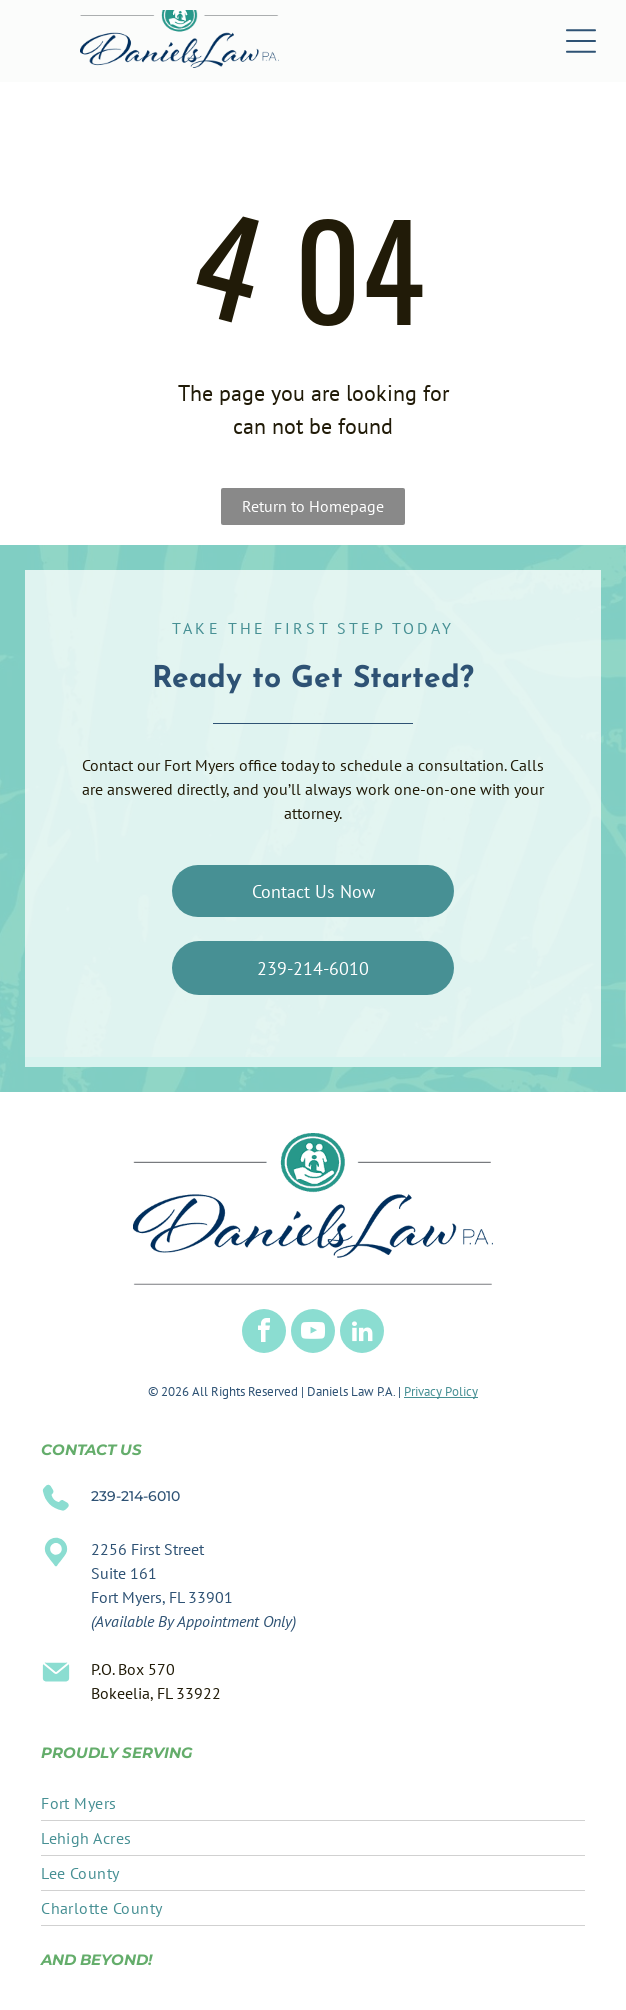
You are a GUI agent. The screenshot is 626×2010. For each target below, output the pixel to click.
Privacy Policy (441, 1391)
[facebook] (264, 1333)
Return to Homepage (313, 506)
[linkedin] (362, 1333)
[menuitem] (313, 1803)
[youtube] (313, 1333)
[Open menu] (581, 41)
